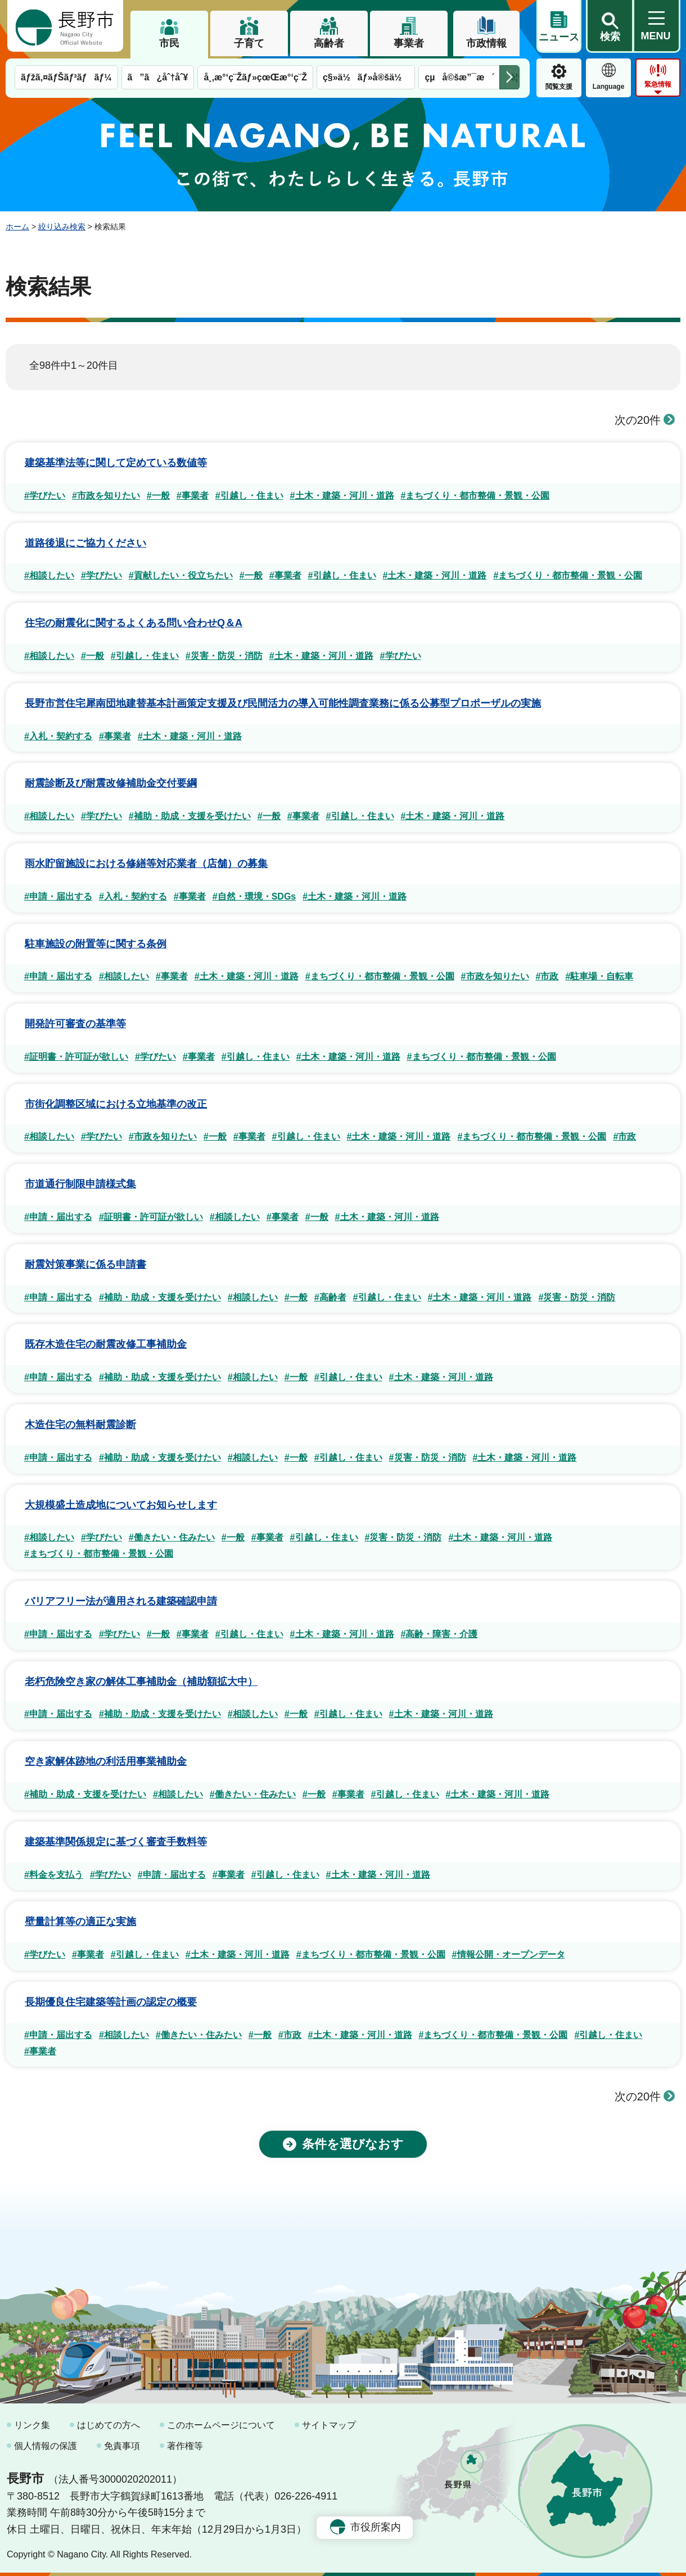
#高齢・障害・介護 (439, 1634)
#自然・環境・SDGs (254, 896)
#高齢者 (330, 1297)
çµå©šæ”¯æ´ (459, 77)
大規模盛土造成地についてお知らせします (121, 1505)
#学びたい (44, 495)
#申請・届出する (58, 896)
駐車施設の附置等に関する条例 (95, 944)
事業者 (409, 43)
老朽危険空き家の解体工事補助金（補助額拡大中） (141, 1681)
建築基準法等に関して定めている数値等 (116, 462)
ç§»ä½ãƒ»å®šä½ (366, 77)
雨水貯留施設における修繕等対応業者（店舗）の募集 (146, 863)
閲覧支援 (558, 87)
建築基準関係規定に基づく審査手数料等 (116, 1841)
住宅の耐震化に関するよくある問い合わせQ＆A (133, 623)
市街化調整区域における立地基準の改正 (116, 1104)
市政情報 (486, 43)
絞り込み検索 (61, 226)
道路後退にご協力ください (85, 543)
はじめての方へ (108, 2425)
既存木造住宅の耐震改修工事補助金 (106, 1344)
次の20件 (645, 420)
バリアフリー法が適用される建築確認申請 (121, 1601)
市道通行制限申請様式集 (80, 1184)
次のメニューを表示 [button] (509, 77)
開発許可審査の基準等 (75, 1023)
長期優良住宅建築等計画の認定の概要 (111, 2002)
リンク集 (32, 2425)
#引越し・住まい (249, 495)
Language (609, 87)
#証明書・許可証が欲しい (76, 1056)
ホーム (17, 226)
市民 (169, 43)
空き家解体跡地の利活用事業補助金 (106, 1761)
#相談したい (49, 575)
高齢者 (329, 43)
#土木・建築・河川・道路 (342, 495)
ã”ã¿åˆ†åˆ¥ (158, 77)
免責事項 (122, 2446)
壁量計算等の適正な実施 (80, 1921)
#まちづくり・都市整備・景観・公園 (475, 495)
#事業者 (193, 495)
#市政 (547, 976)
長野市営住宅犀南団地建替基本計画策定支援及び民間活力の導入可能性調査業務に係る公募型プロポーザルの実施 (283, 703)
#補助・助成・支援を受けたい (190, 816)
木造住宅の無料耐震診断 (80, 1424)
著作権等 (185, 2446)
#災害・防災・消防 (224, 656)
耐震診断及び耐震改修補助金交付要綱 (111, 783)
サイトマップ (329, 2425)
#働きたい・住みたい (172, 1537)
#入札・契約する (58, 736)
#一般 (158, 495)
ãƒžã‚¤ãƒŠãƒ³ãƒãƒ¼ (66, 77)
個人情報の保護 (45, 2446)
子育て (249, 43)
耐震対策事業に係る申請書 (85, 1264)
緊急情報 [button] (657, 84)
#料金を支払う (53, 1874)
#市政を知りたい (106, 495)
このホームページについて (221, 2425)
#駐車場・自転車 (599, 976)
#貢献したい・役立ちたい (181, 575)
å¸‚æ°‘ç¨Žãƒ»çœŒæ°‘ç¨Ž (255, 77)
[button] (609, 26)
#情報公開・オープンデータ (508, 1954)
